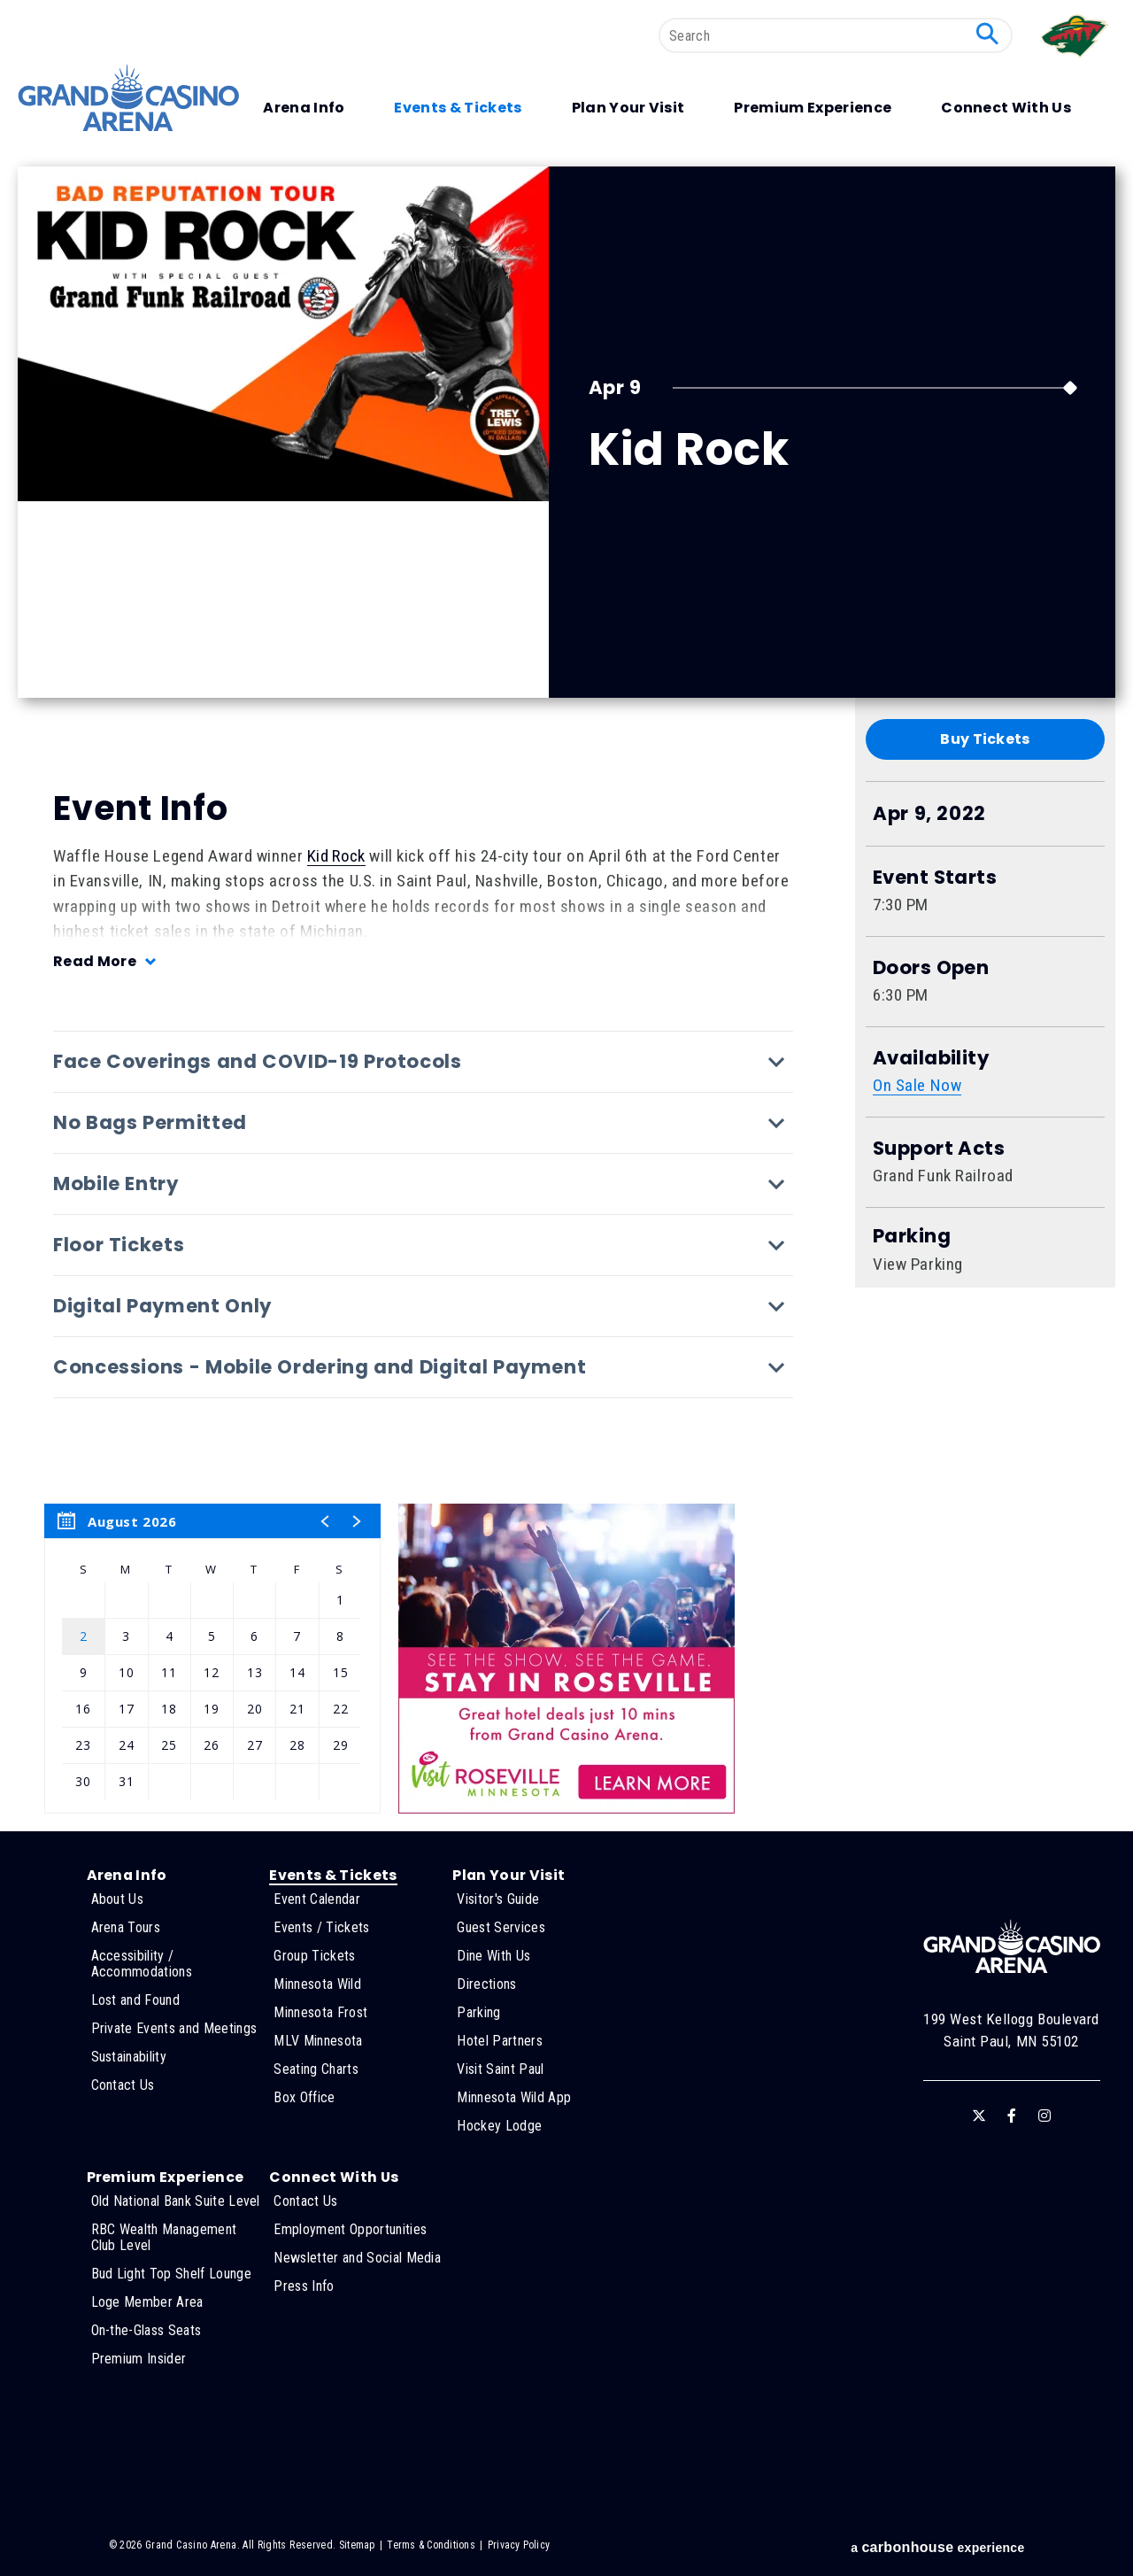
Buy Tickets (985, 739)
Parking (912, 1236)
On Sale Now (917, 1085)
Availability (931, 1058)
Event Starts (935, 877)
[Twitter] (979, 2115)
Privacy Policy (519, 2545)
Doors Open (931, 968)
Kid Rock (336, 856)
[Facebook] (1011, 2115)
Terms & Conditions (430, 2545)
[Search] (836, 35)
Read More (94, 961)
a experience (937, 2547)
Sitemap (357, 2545)
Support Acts (939, 1148)
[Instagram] (1044, 2115)
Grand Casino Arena (128, 98)
